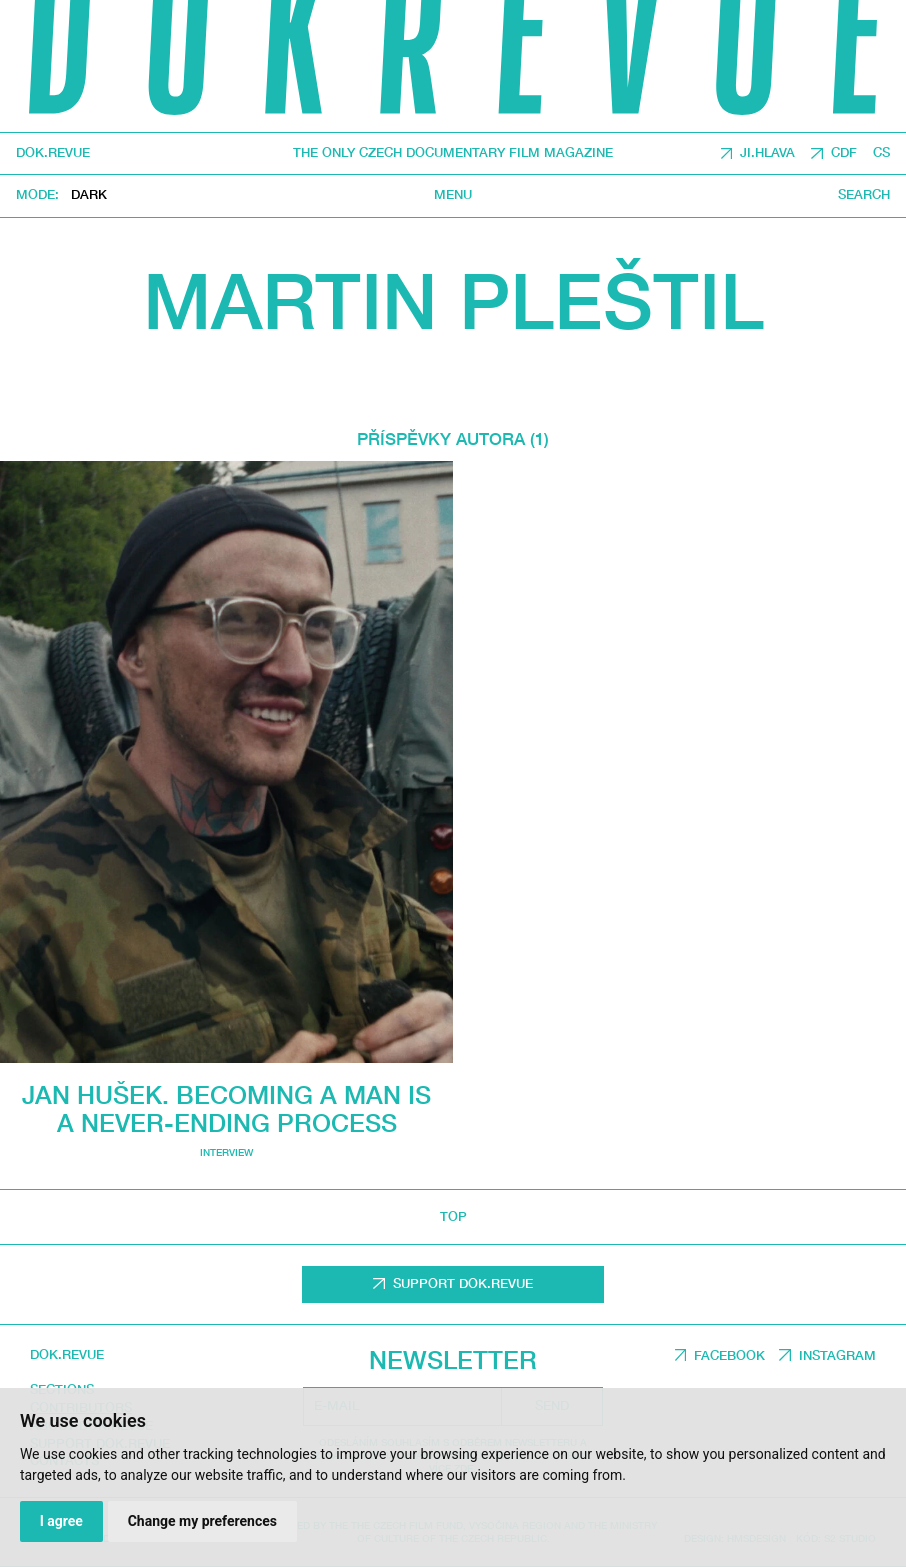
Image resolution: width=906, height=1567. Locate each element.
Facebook (729, 1355)
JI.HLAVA (767, 152)
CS (881, 152)
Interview (226, 1152)
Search (864, 195)
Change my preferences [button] (202, 1521)
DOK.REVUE (53, 153)
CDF (844, 152)
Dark (89, 195)
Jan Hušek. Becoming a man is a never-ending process (226, 1108)
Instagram (837, 1355)
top (453, 1216)
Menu (453, 195)
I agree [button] (61, 1521)
